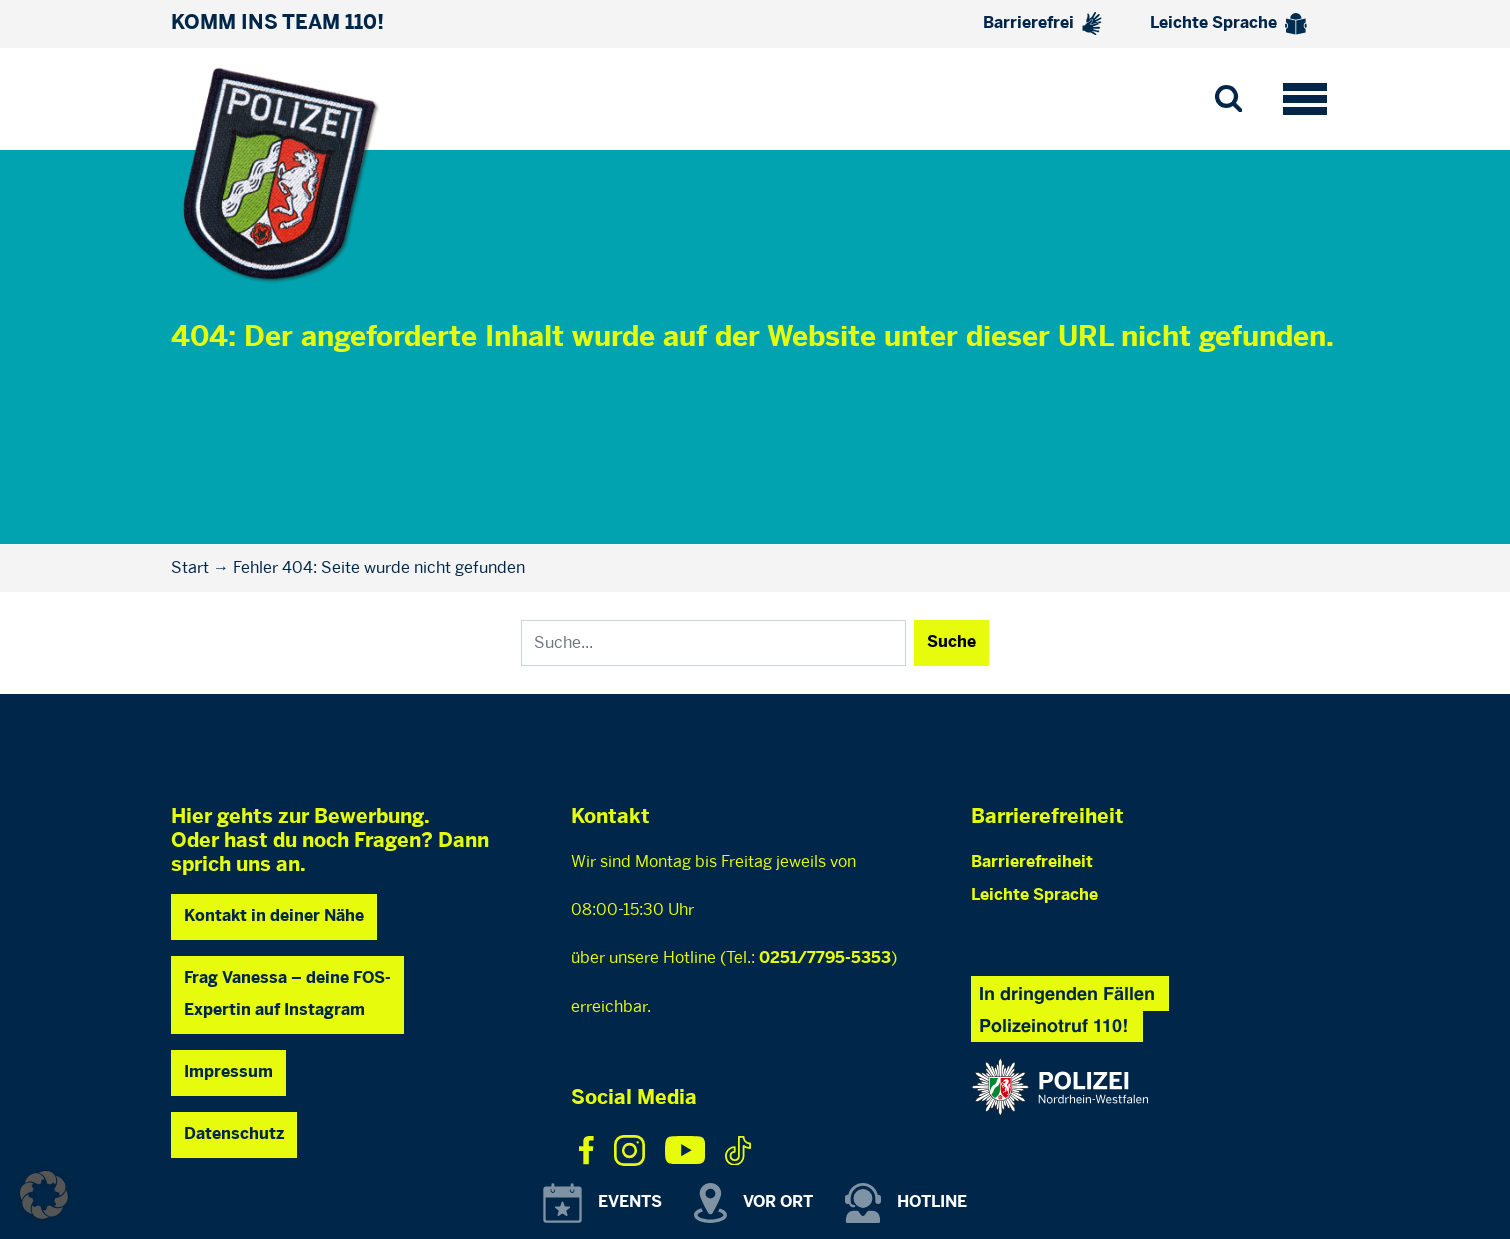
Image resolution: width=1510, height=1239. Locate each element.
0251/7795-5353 (825, 958)
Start (190, 567)
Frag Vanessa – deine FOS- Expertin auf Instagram (287, 994)
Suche (951, 642)
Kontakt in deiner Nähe (274, 916)
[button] (44, 1195)
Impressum (228, 1072)
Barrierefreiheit (1032, 862)
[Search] (713, 643)
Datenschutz (234, 1134)
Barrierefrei (1042, 23)
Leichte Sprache (1228, 24)
